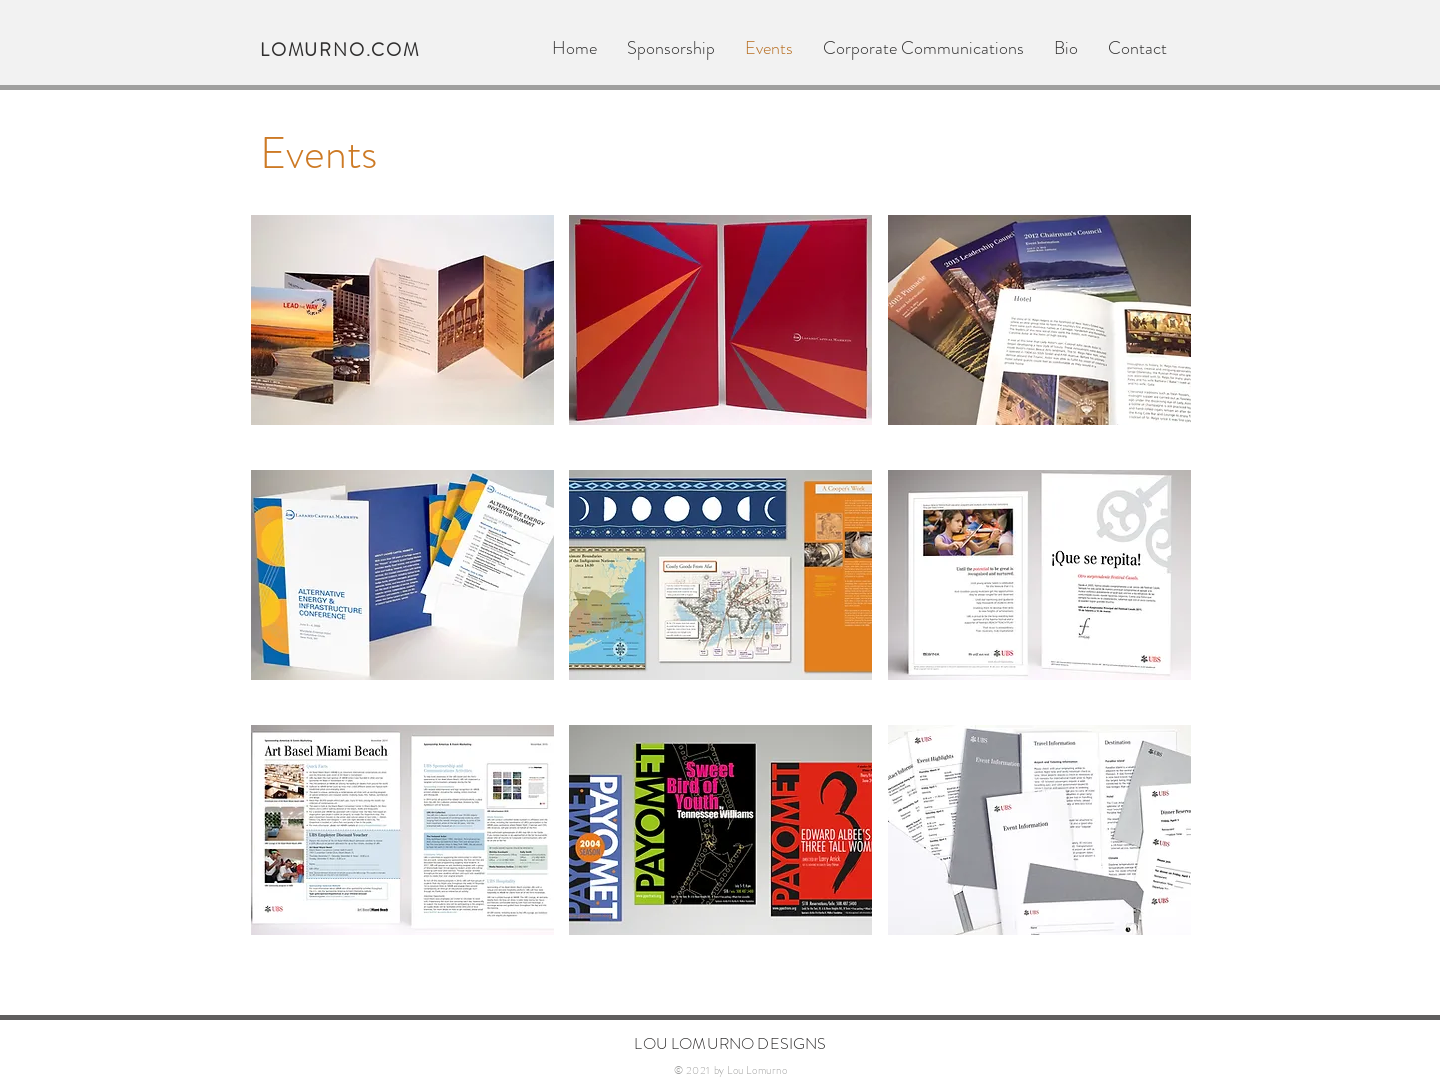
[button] (402, 320)
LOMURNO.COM (340, 50)
